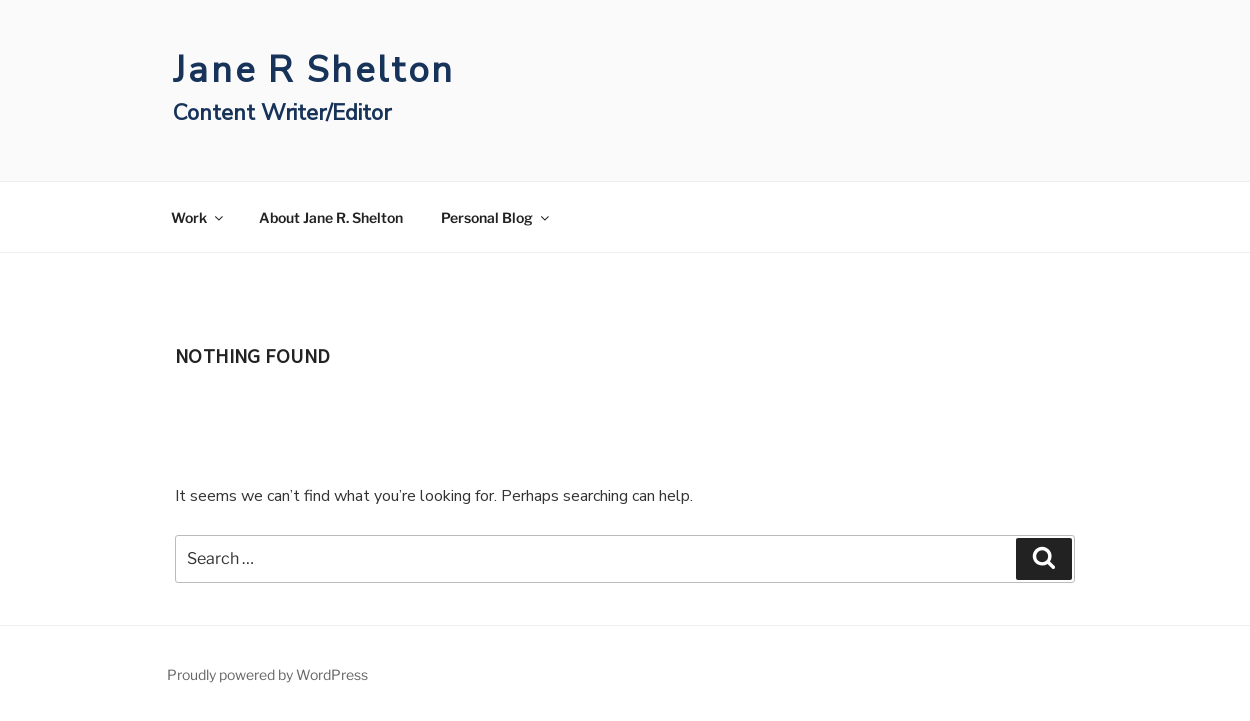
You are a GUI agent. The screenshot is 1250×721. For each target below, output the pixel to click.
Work (198, 217)
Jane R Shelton (314, 70)
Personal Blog (496, 217)
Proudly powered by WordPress (267, 674)
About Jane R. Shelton (331, 217)
